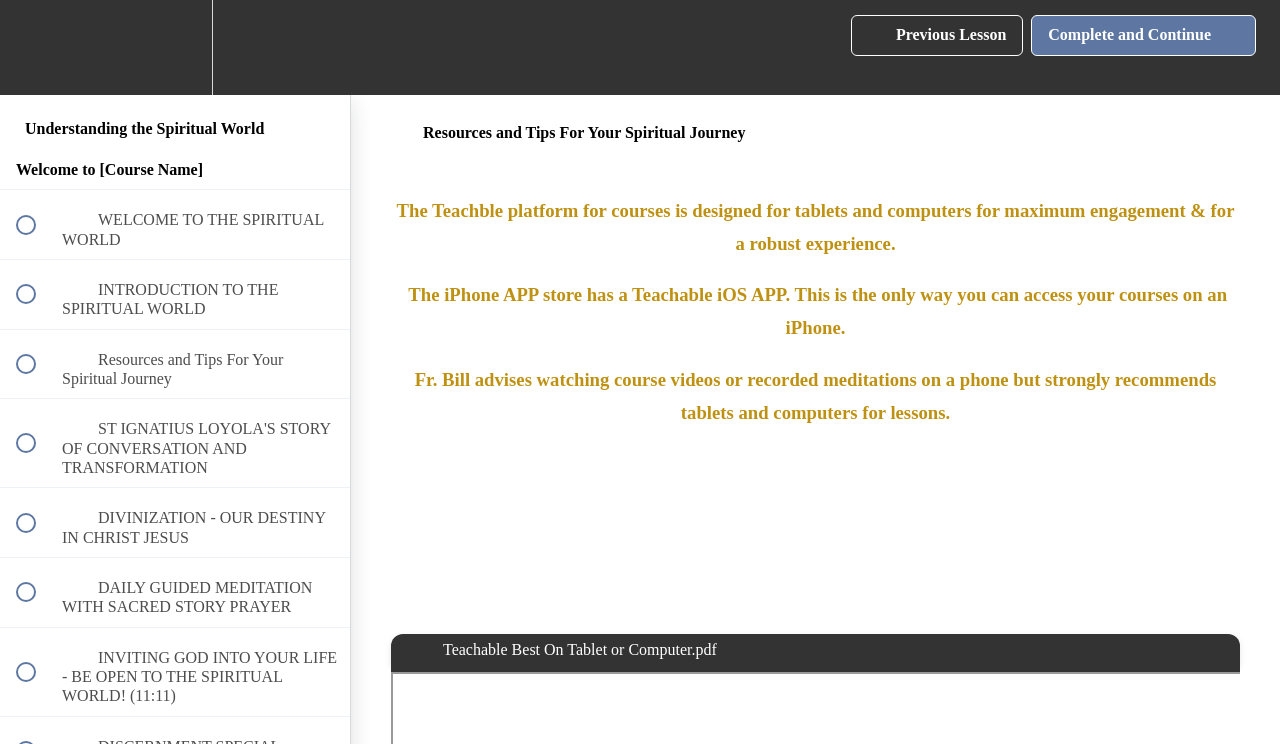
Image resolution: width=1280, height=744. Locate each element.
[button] (37, 47)
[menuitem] (175, 47)
